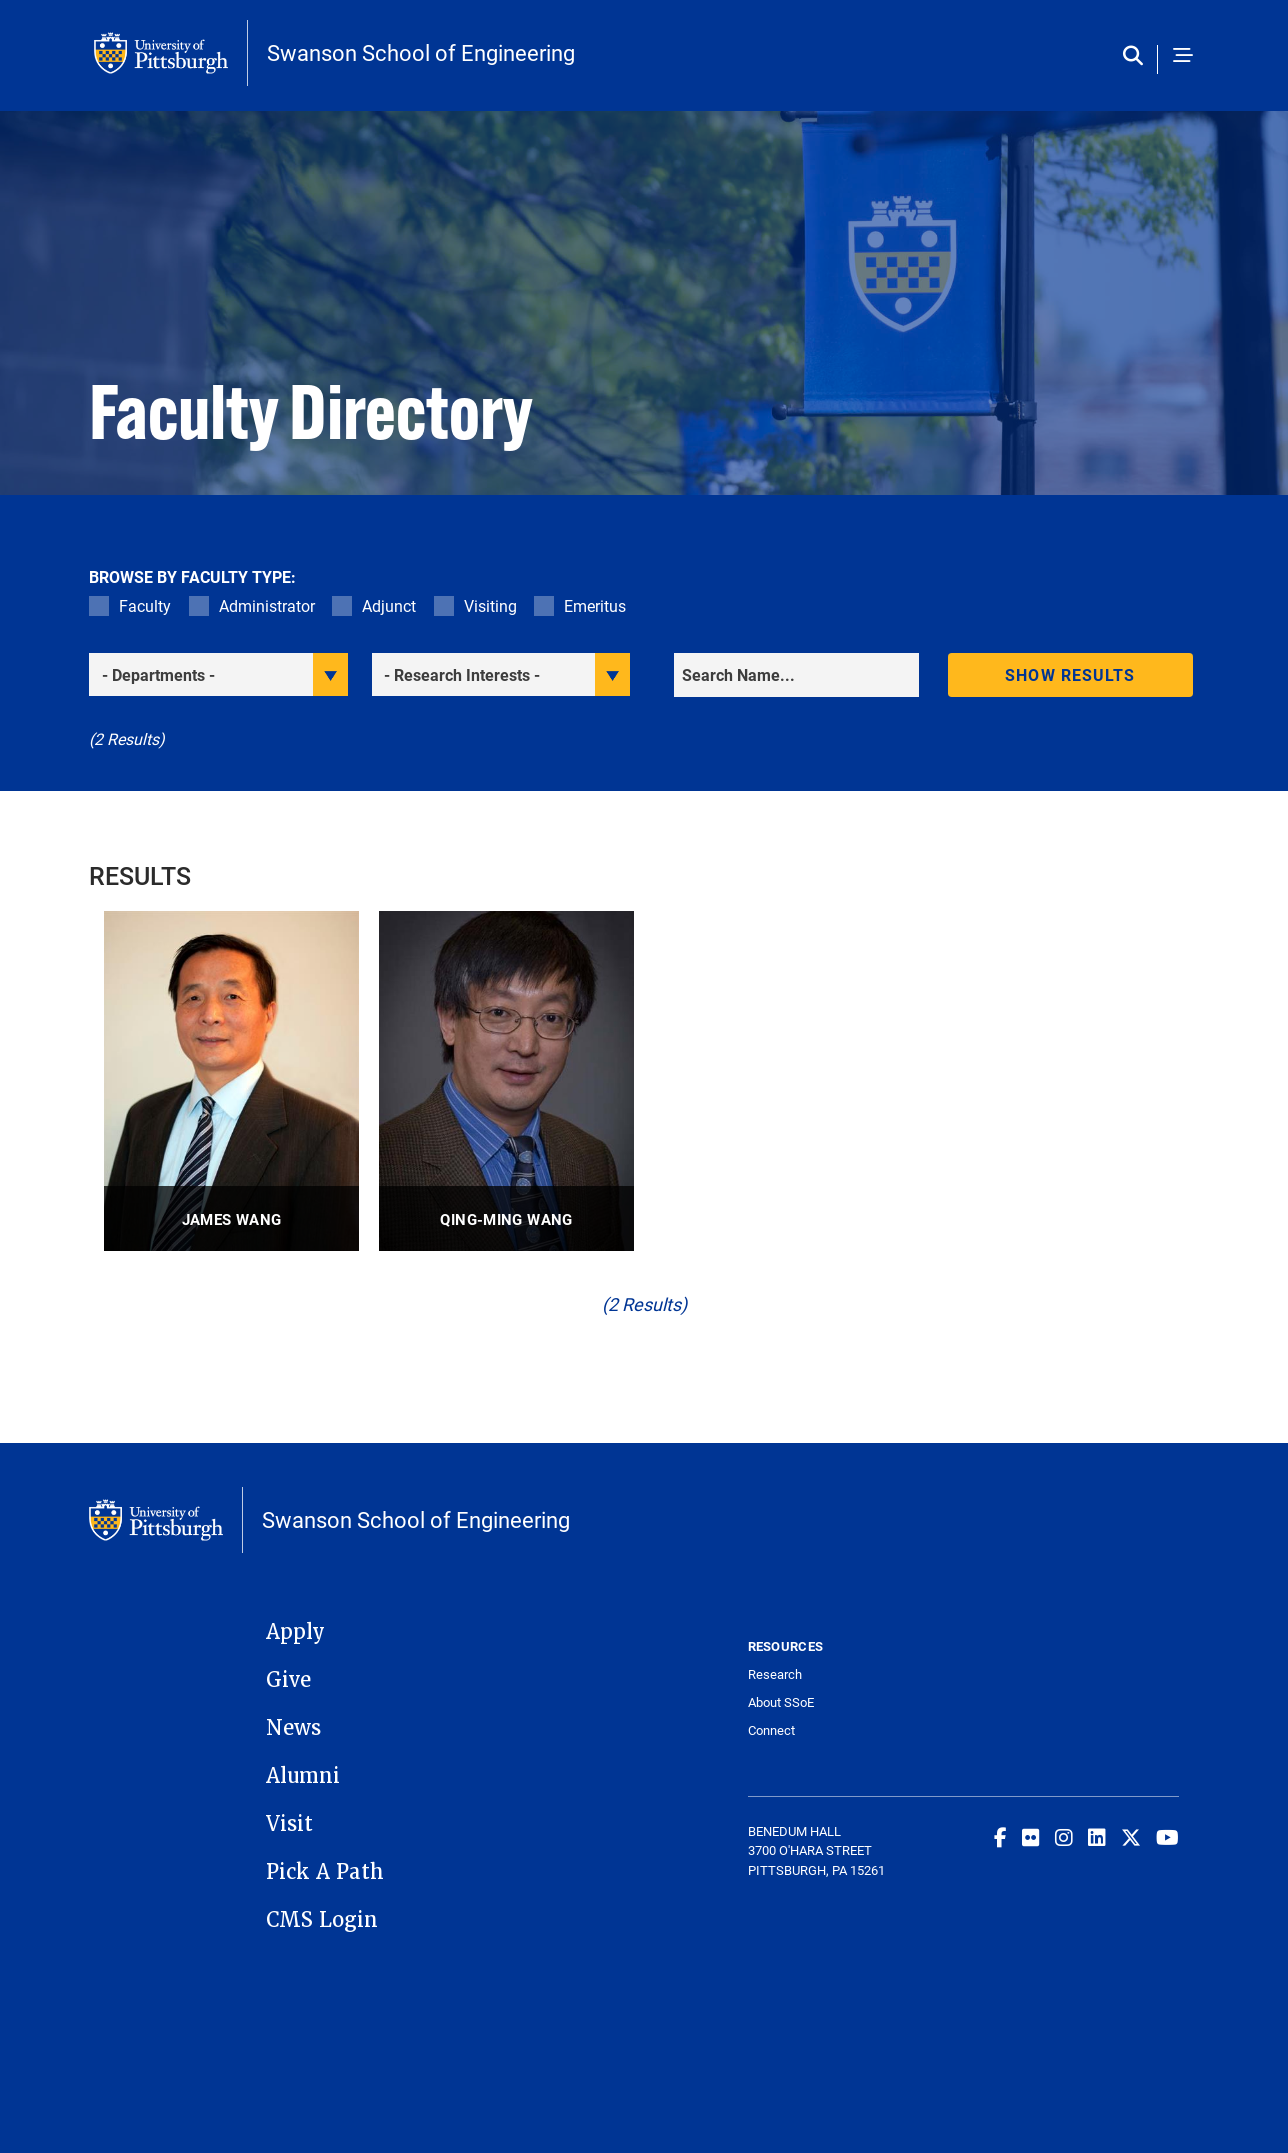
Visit (289, 1824)
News (293, 1728)
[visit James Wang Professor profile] (231, 1081)
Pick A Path (325, 1872)
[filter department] (218, 674)
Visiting (490, 605)
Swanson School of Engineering (421, 53)
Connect (771, 1730)
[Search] (796, 675)
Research (775, 1674)
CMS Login (322, 1920)
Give (288, 1680)
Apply (295, 1632)
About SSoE (781, 1702)
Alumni (303, 1776)
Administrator (267, 605)
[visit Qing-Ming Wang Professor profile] (506, 1081)
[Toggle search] (1137, 56)
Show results (1070, 674)
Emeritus (595, 605)
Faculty (145, 605)
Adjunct (389, 605)
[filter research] (501, 674)
